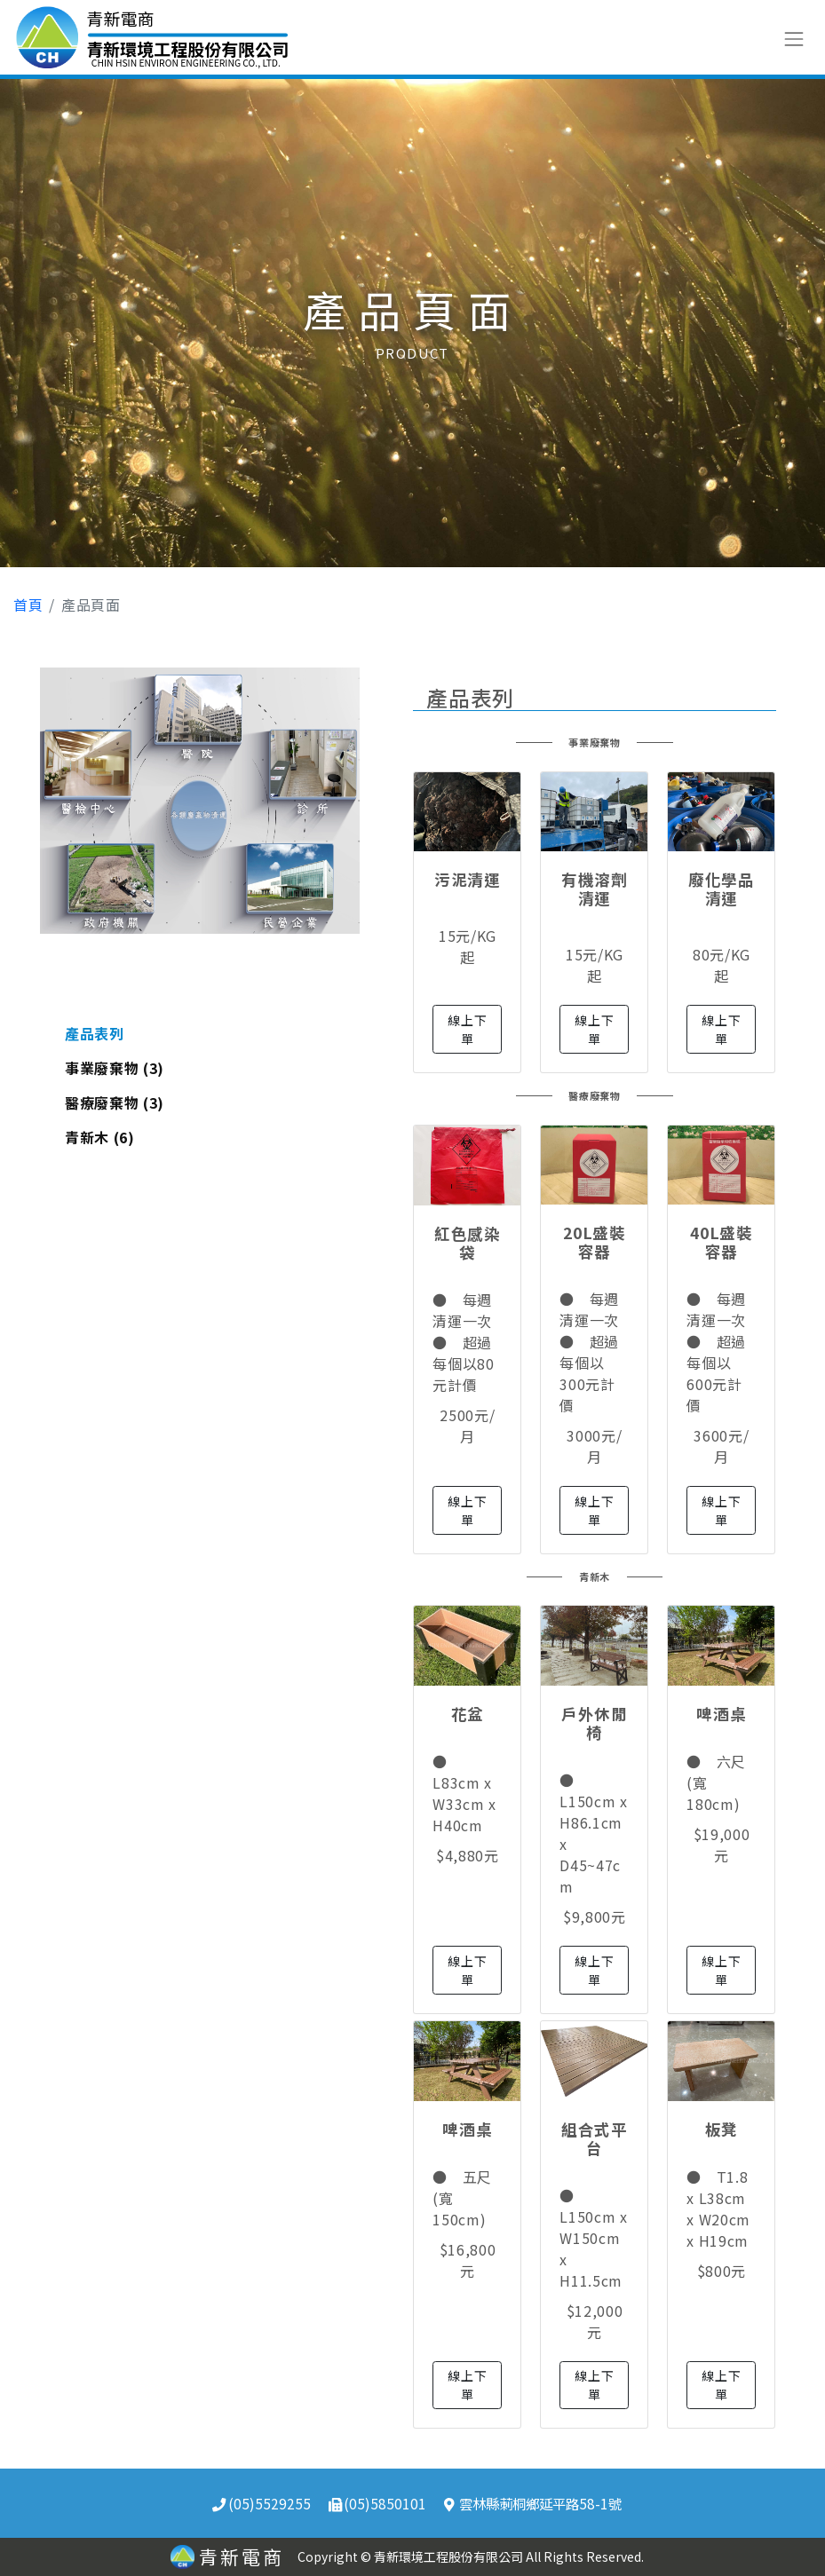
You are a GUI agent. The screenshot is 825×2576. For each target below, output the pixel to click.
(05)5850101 (377, 2503)
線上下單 (467, 1029)
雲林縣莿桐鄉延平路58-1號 (533, 2503)
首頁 (28, 604)
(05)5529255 (261, 2503)
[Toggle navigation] (793, 37)
